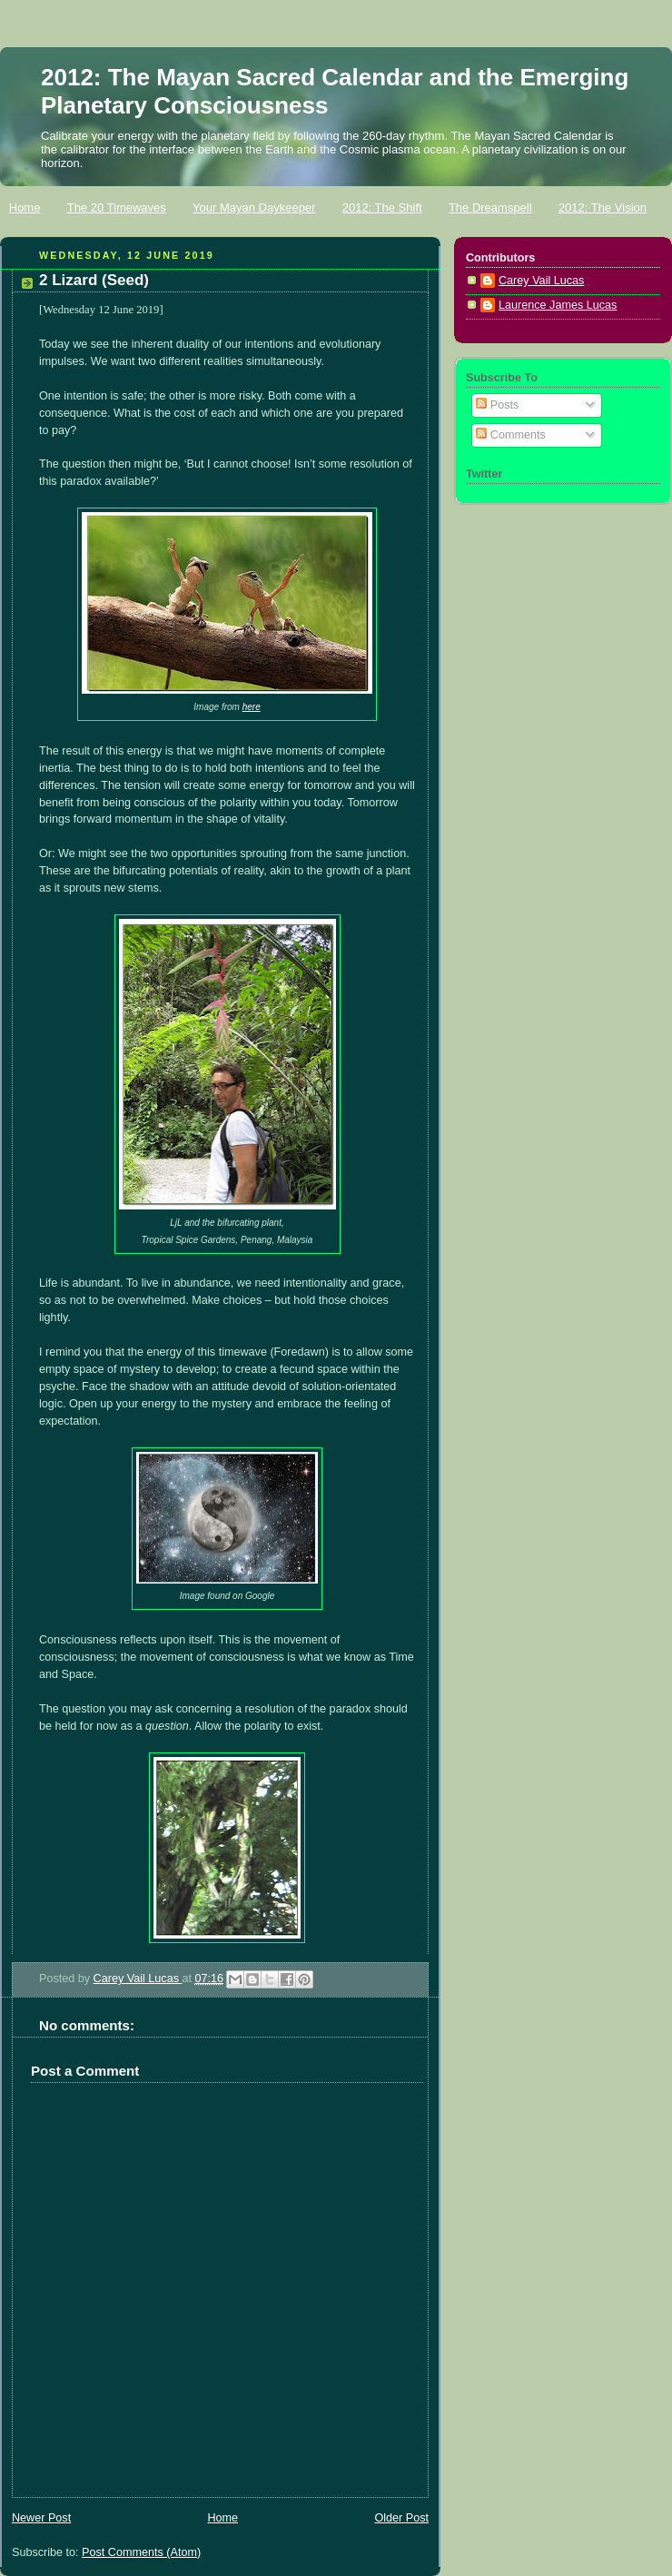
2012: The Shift (382, 207)
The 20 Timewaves (116, 207)
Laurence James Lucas (558, 305)
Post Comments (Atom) (141, 2552)
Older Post (401, 2518)
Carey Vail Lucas (138, 1978)
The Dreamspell (490, 207)
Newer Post (41, 2518)
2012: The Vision (602, 207)
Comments (510, 435)
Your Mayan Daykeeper (254, 207)
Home (25, 207)
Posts (497, 405)
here (251, 707)
